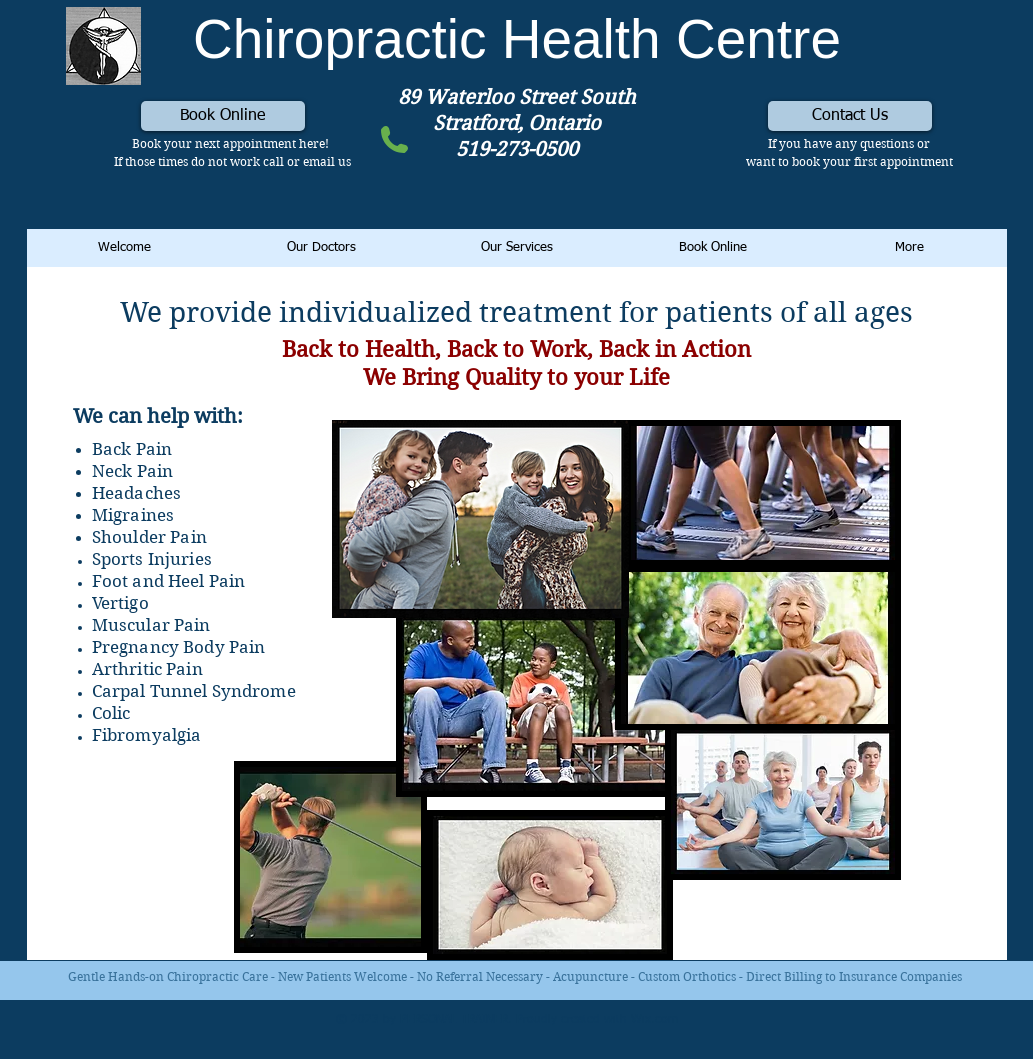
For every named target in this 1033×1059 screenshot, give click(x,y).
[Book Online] (223, 116)
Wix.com (654, 1020)
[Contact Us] (850, 116)
